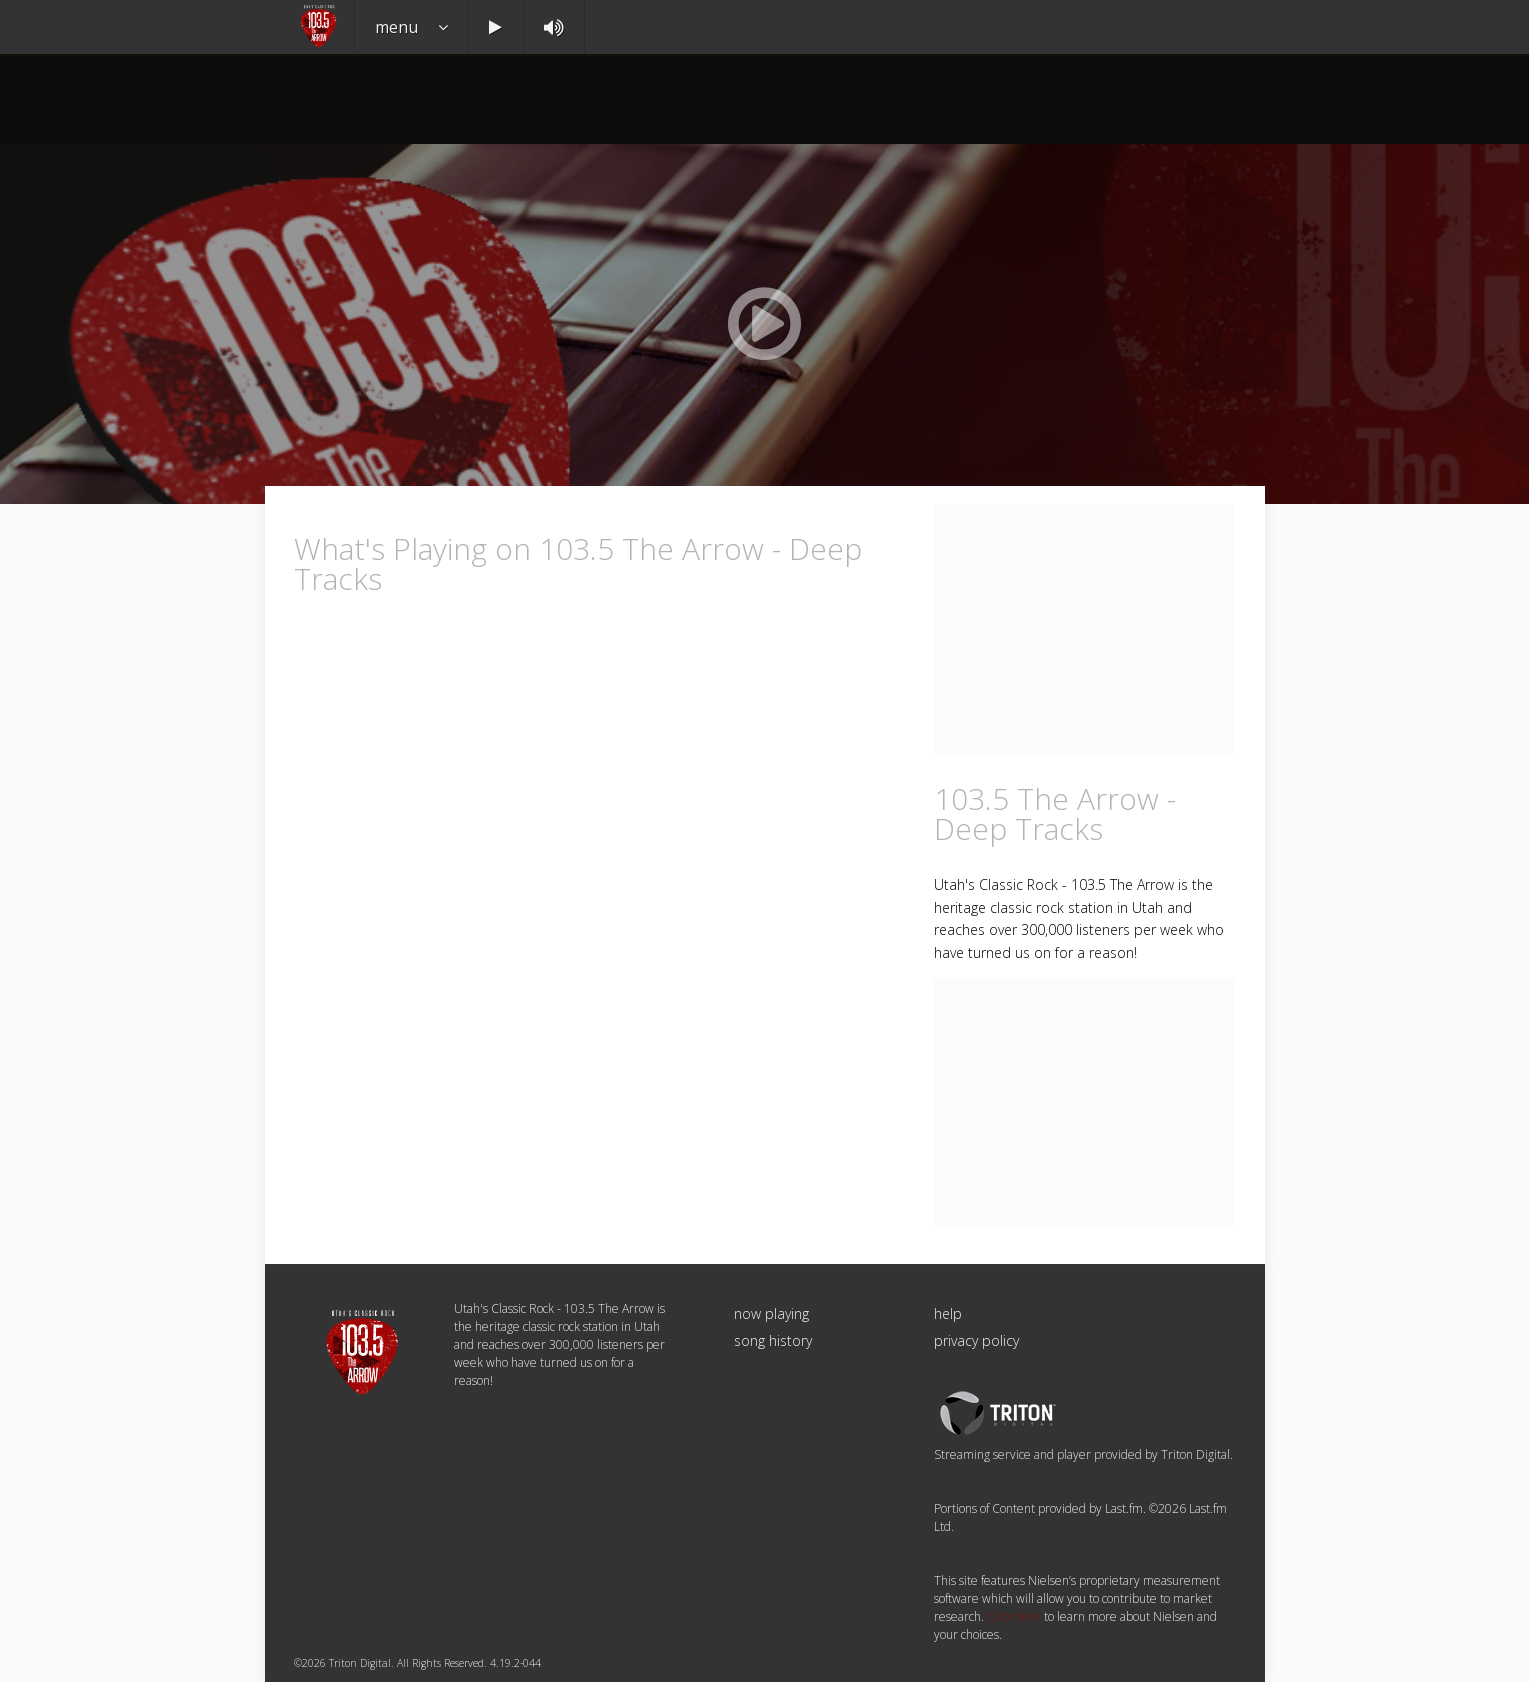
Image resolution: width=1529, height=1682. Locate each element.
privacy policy (976, 1340)
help (948, 1313)
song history (773, 1340)
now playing (771, 1313)
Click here (1014, 1616)
